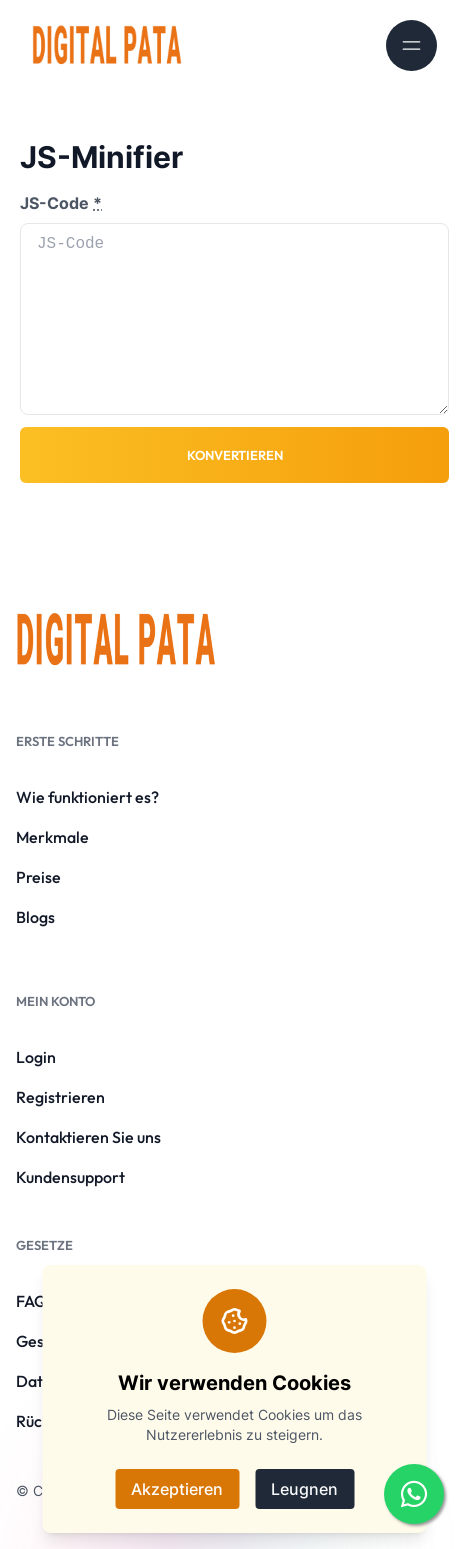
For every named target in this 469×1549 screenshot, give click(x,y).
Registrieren (60, 1097)
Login (36, 1057)
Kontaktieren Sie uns (88, 1137)
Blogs (35, 917)
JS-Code (61, 203)
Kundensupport (70, 1177)
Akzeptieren (177, 1489)
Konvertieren (235, 455)
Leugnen (304, 1489)
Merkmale (52, 837)
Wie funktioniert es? (87, 797)
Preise (38, 877)
